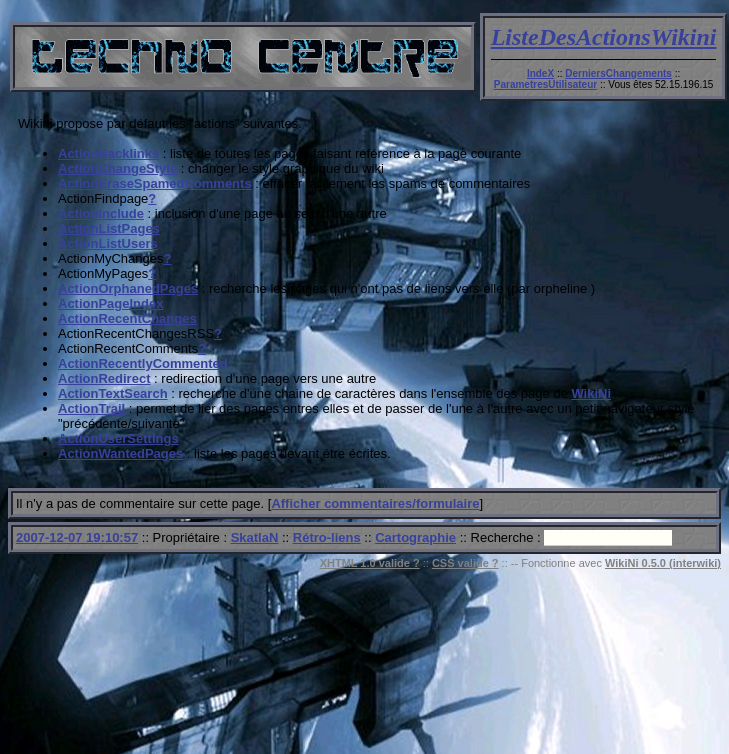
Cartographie (415, 537)
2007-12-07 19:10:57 (77, 537)
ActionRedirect (104, 378)
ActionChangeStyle (117, 168)
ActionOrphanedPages (128, 288)
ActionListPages (109, 228)
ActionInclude (101, 213)
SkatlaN (255, 537)
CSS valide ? (465, 563)
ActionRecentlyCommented (143, 363)
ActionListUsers (108, 243)
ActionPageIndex (110, 303)
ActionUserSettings (118, 438)
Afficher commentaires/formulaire (375, 503)
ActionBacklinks (108, 153)
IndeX (540, 73)
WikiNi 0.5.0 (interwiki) (663, 563)
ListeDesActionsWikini (604, 37)
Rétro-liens (327, 537)
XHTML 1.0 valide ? (370, 563)
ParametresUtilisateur (545, 84)
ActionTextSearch (113, 393)
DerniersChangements (618, 73)
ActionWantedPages (120, 453)
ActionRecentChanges (127, 318)
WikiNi (591, 393)
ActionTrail (91, 408)
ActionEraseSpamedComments (155, 183)
